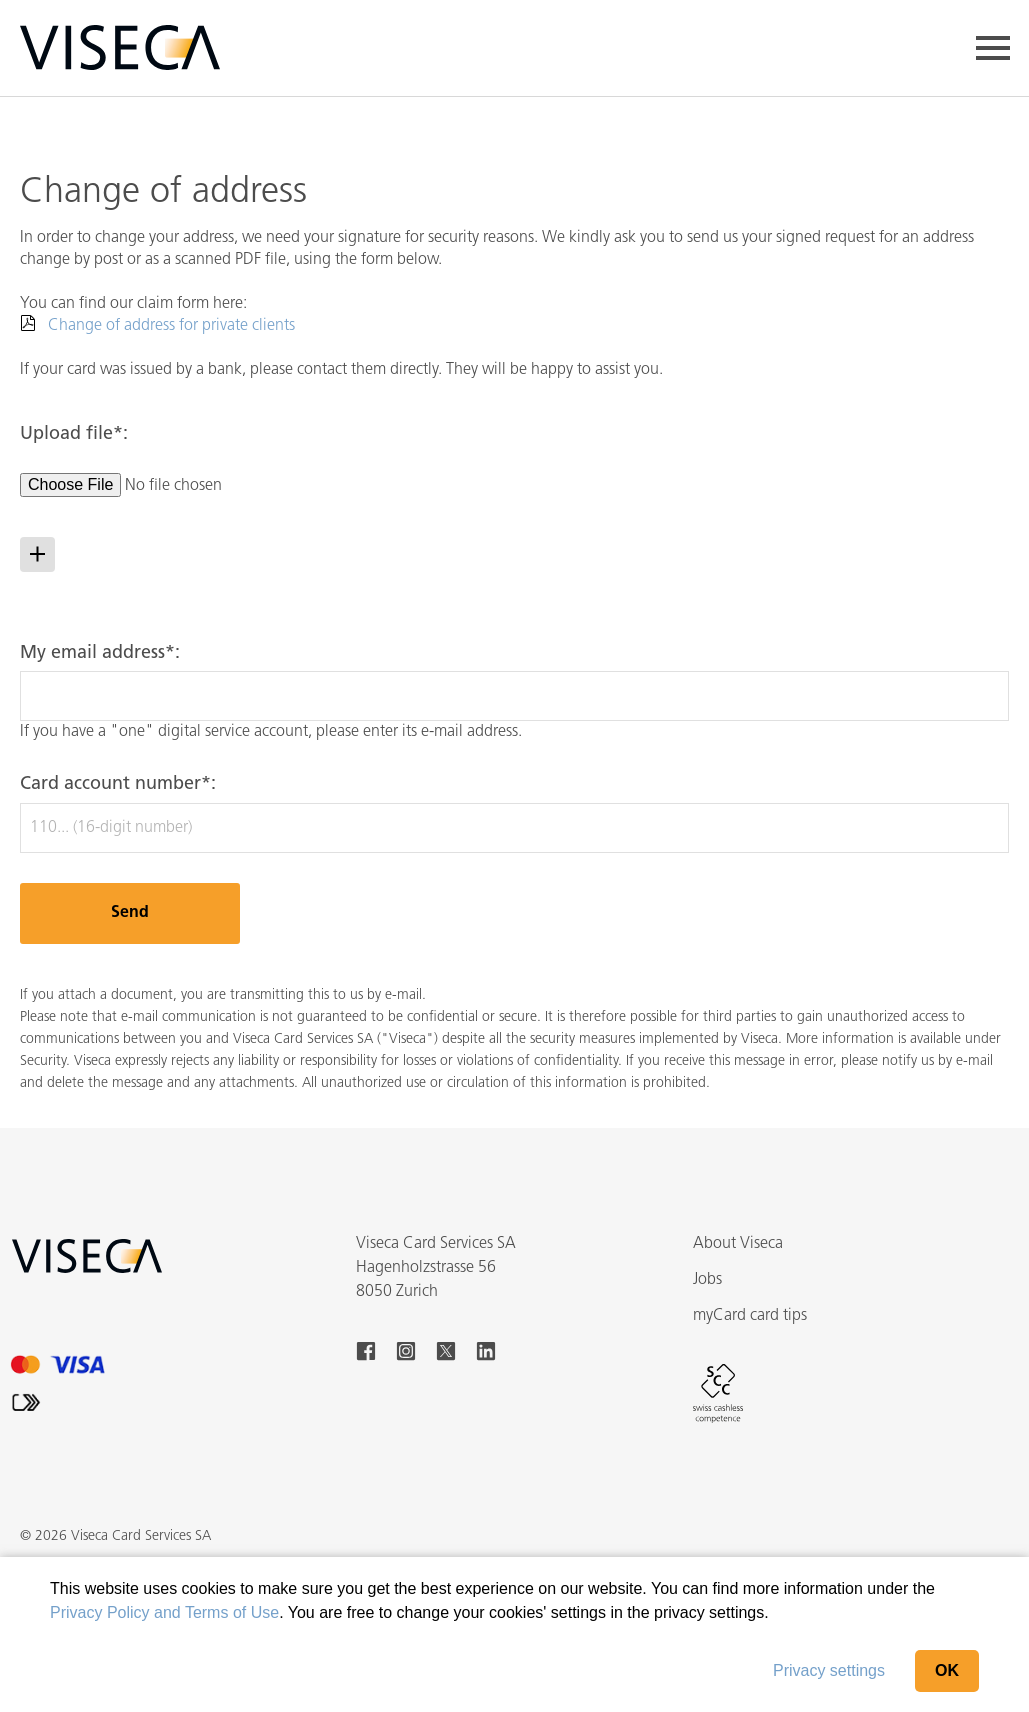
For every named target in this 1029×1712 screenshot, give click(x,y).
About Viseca (738, 1244)
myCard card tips (750, 1316)
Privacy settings (829, 1670)
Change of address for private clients (171, 326)
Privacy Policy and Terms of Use (164, 1612)
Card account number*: (118, 784)
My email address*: (100, 653)
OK (947, 1670)
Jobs (707, 1280)
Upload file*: (74, 434)
